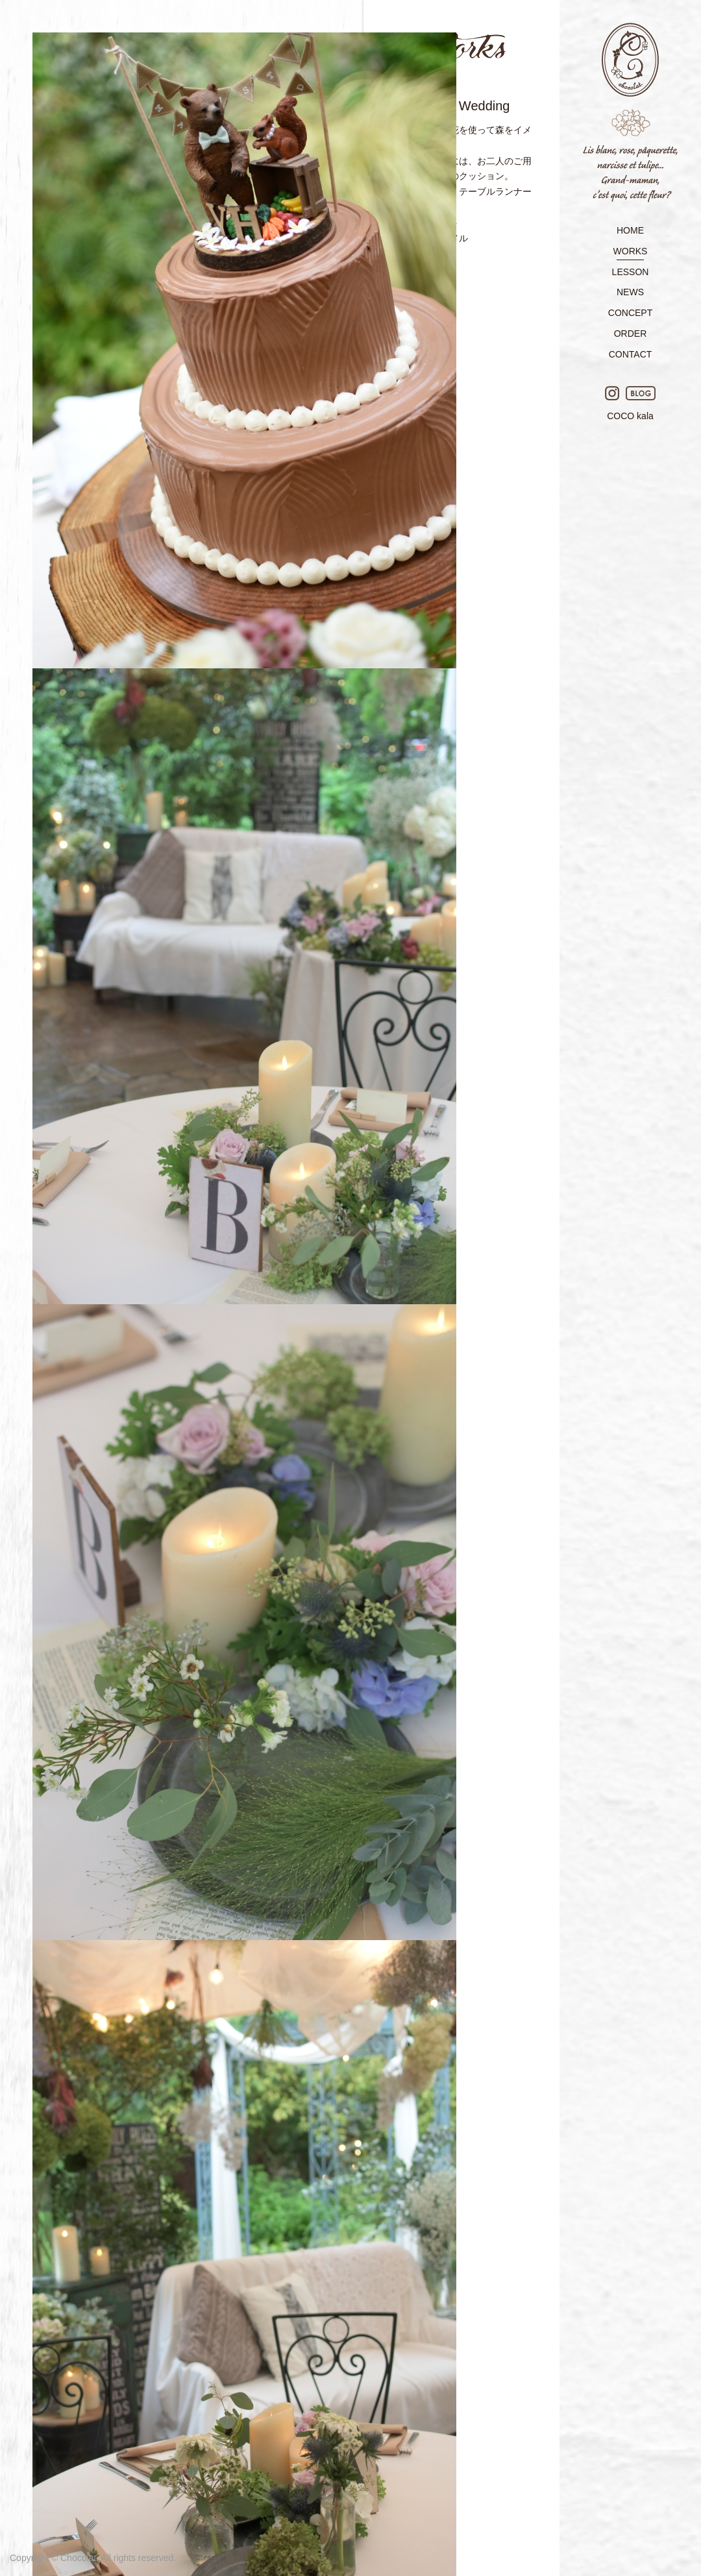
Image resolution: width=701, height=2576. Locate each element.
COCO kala (630, 416)
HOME (630, 230)
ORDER (630, 333)
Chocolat (630, 112)
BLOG (641, 393)
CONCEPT (630, 313)
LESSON (630, 272)
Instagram (612, 393)
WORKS (630, 251)
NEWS (630, 292)
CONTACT (630, 354)
